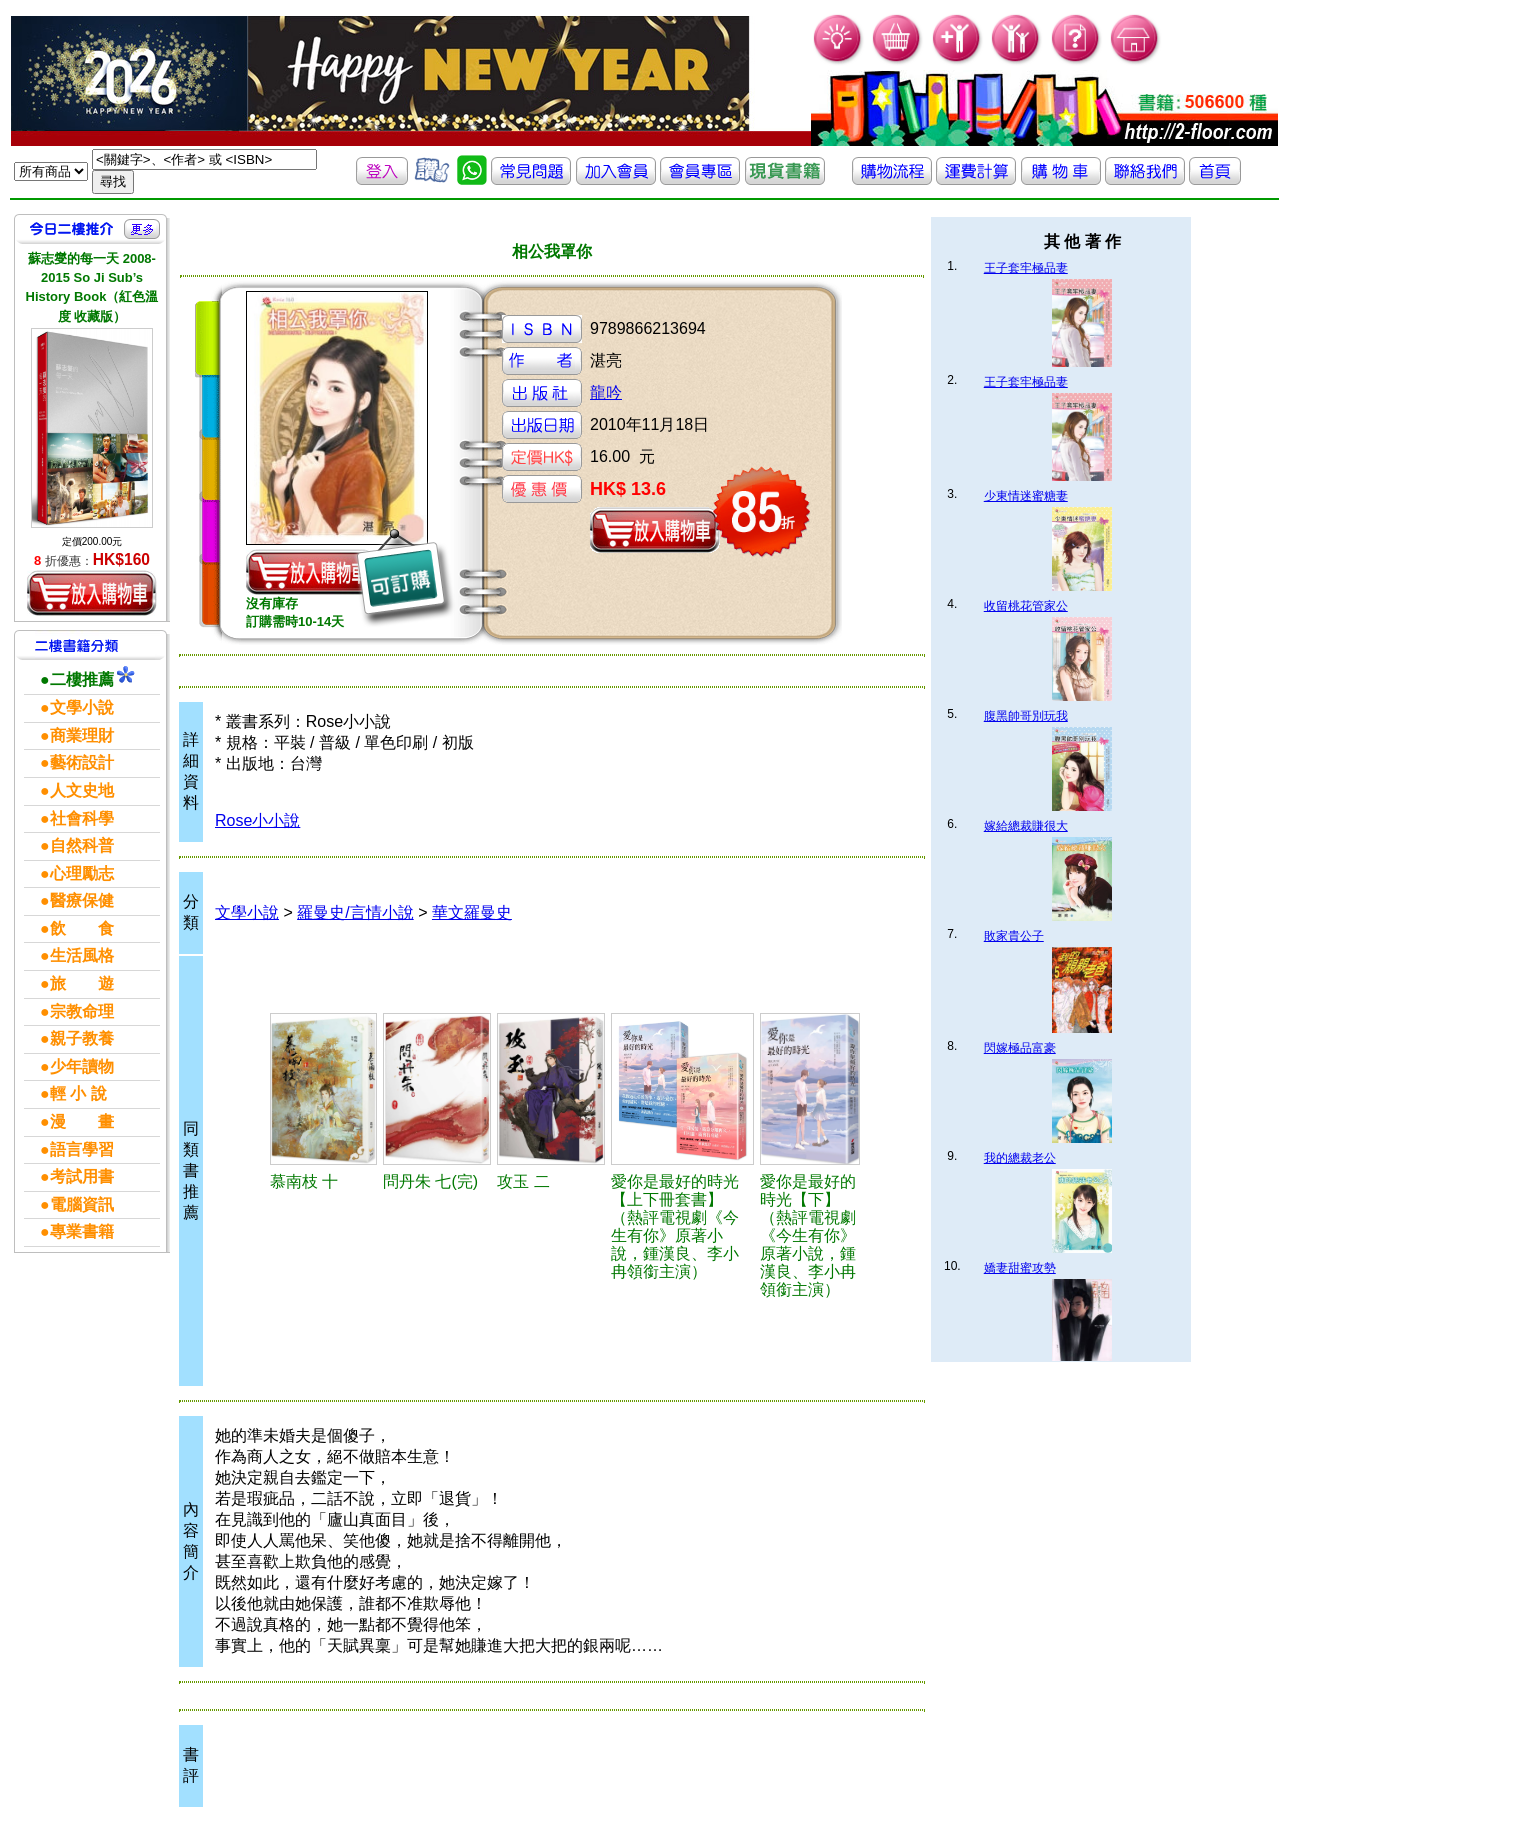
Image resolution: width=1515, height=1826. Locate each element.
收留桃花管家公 (1026, 606)
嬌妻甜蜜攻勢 (1020, 1268)
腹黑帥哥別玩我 (1026, 716)
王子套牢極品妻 (1026, 268)
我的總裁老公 (1020, 1158)
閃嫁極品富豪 (1020, 1048)
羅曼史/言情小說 (355, 912)
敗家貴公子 (1014, 936)
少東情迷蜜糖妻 (1026, 496)
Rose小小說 (257, 820)
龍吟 (606, 392)
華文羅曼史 (472, 912)
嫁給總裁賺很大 (1026, 826)
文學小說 (247, 912)
